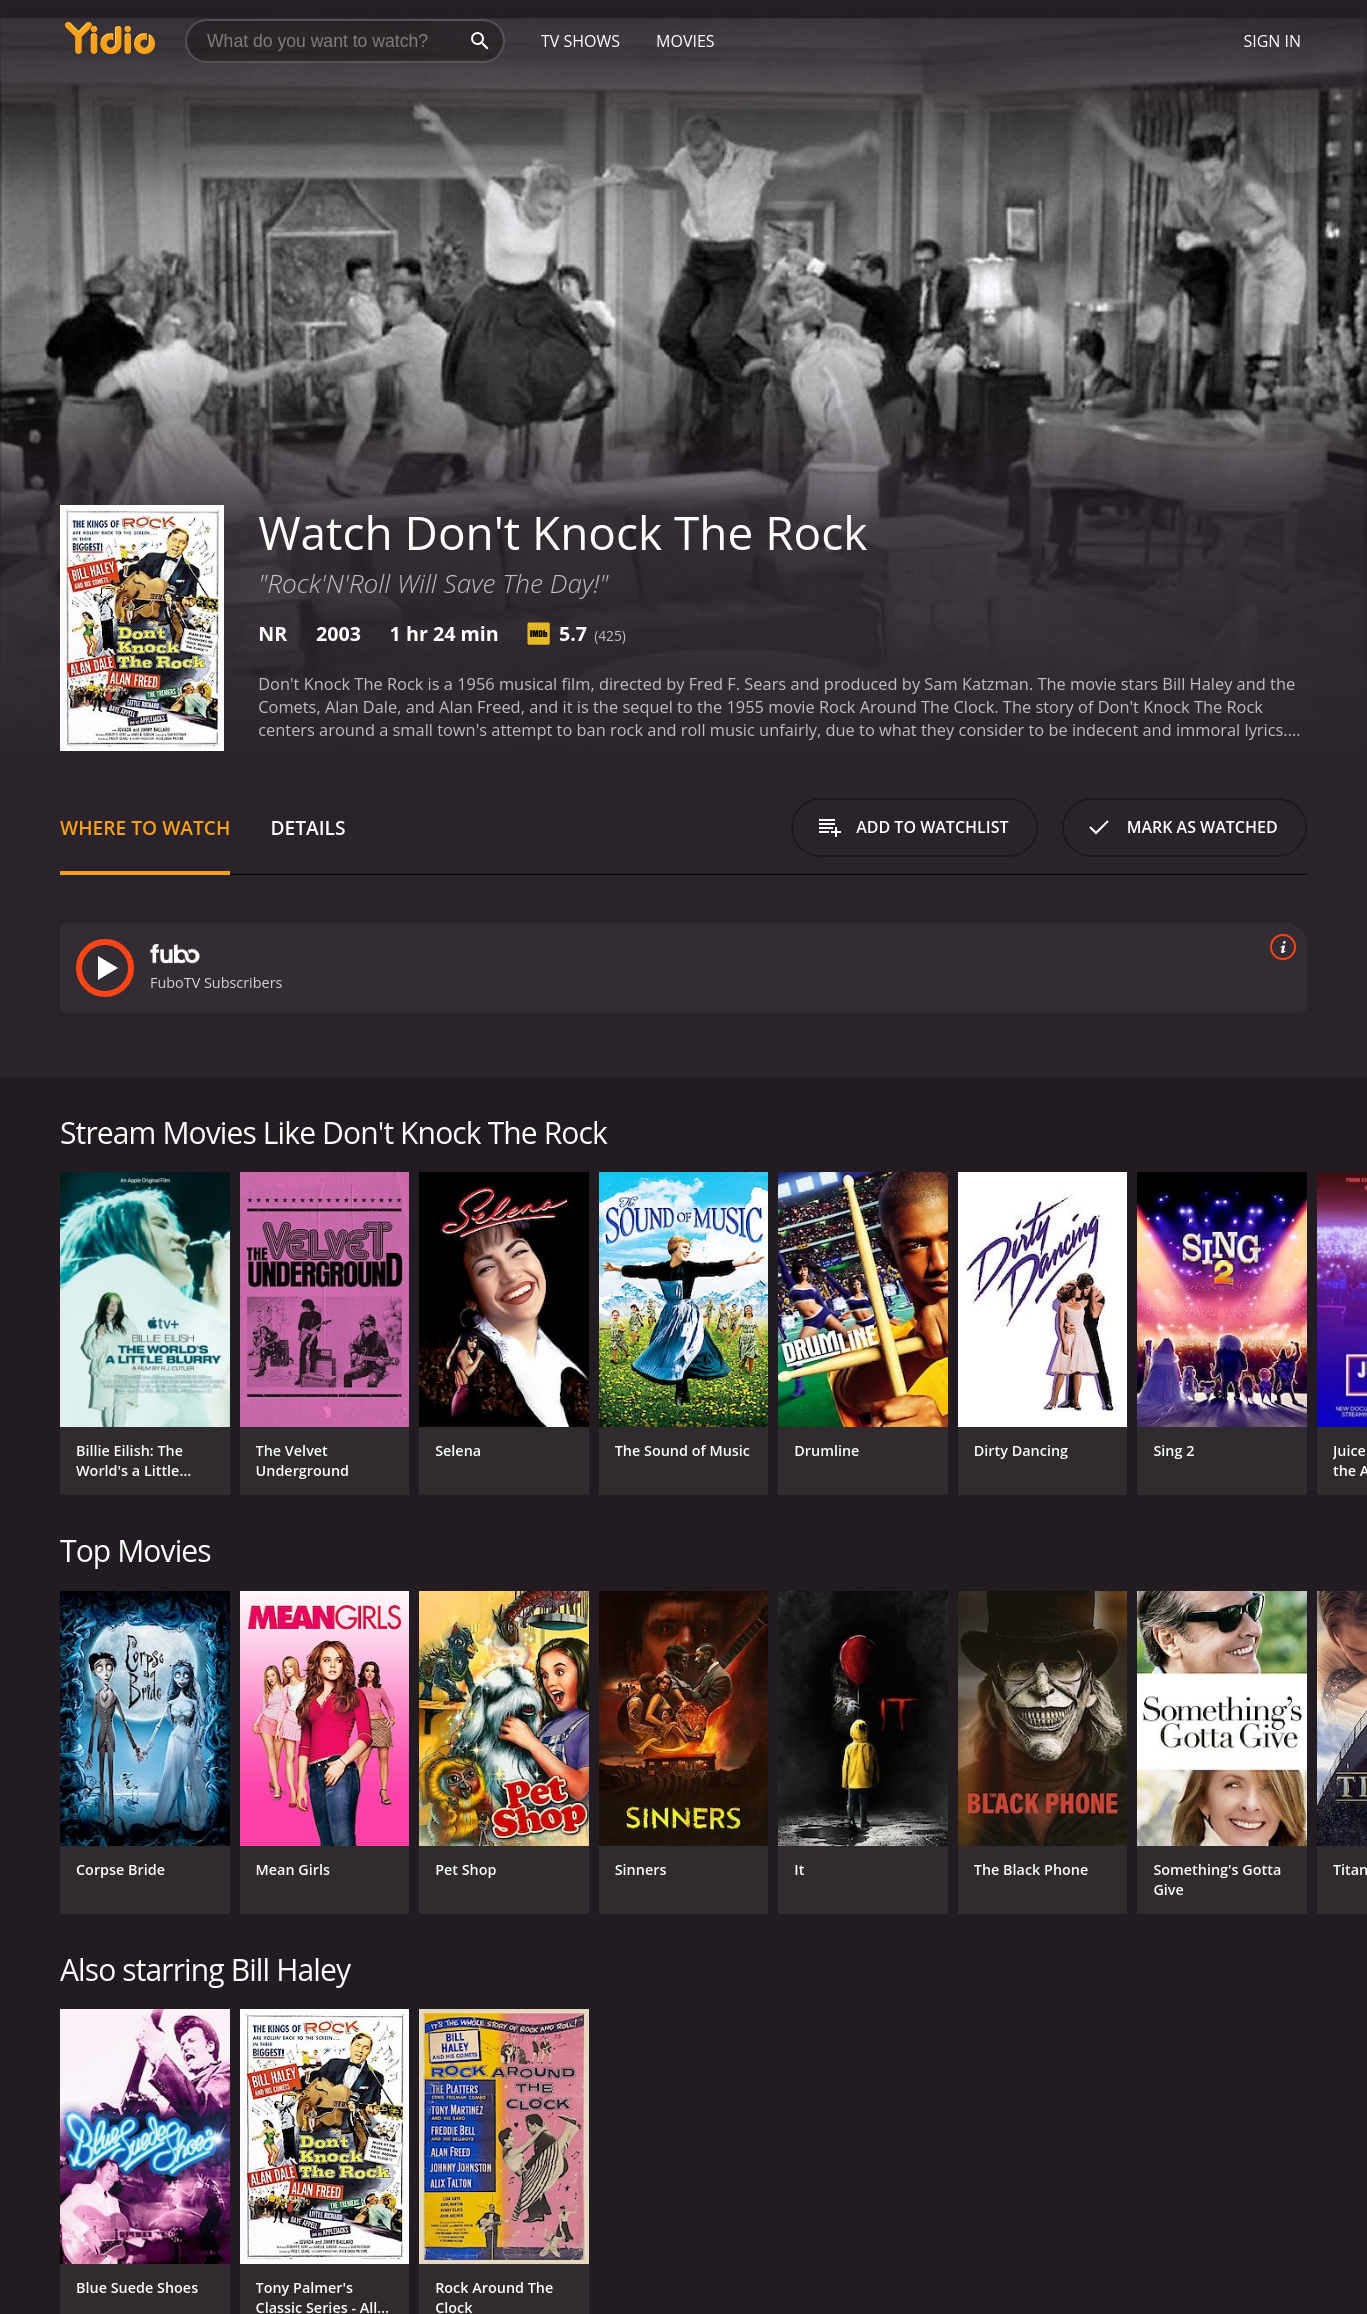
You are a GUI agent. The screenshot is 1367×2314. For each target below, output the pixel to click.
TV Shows (580, 41)
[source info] (1279, 947)
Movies (685, 41)
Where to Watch (145, 827)
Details (307, 827)
